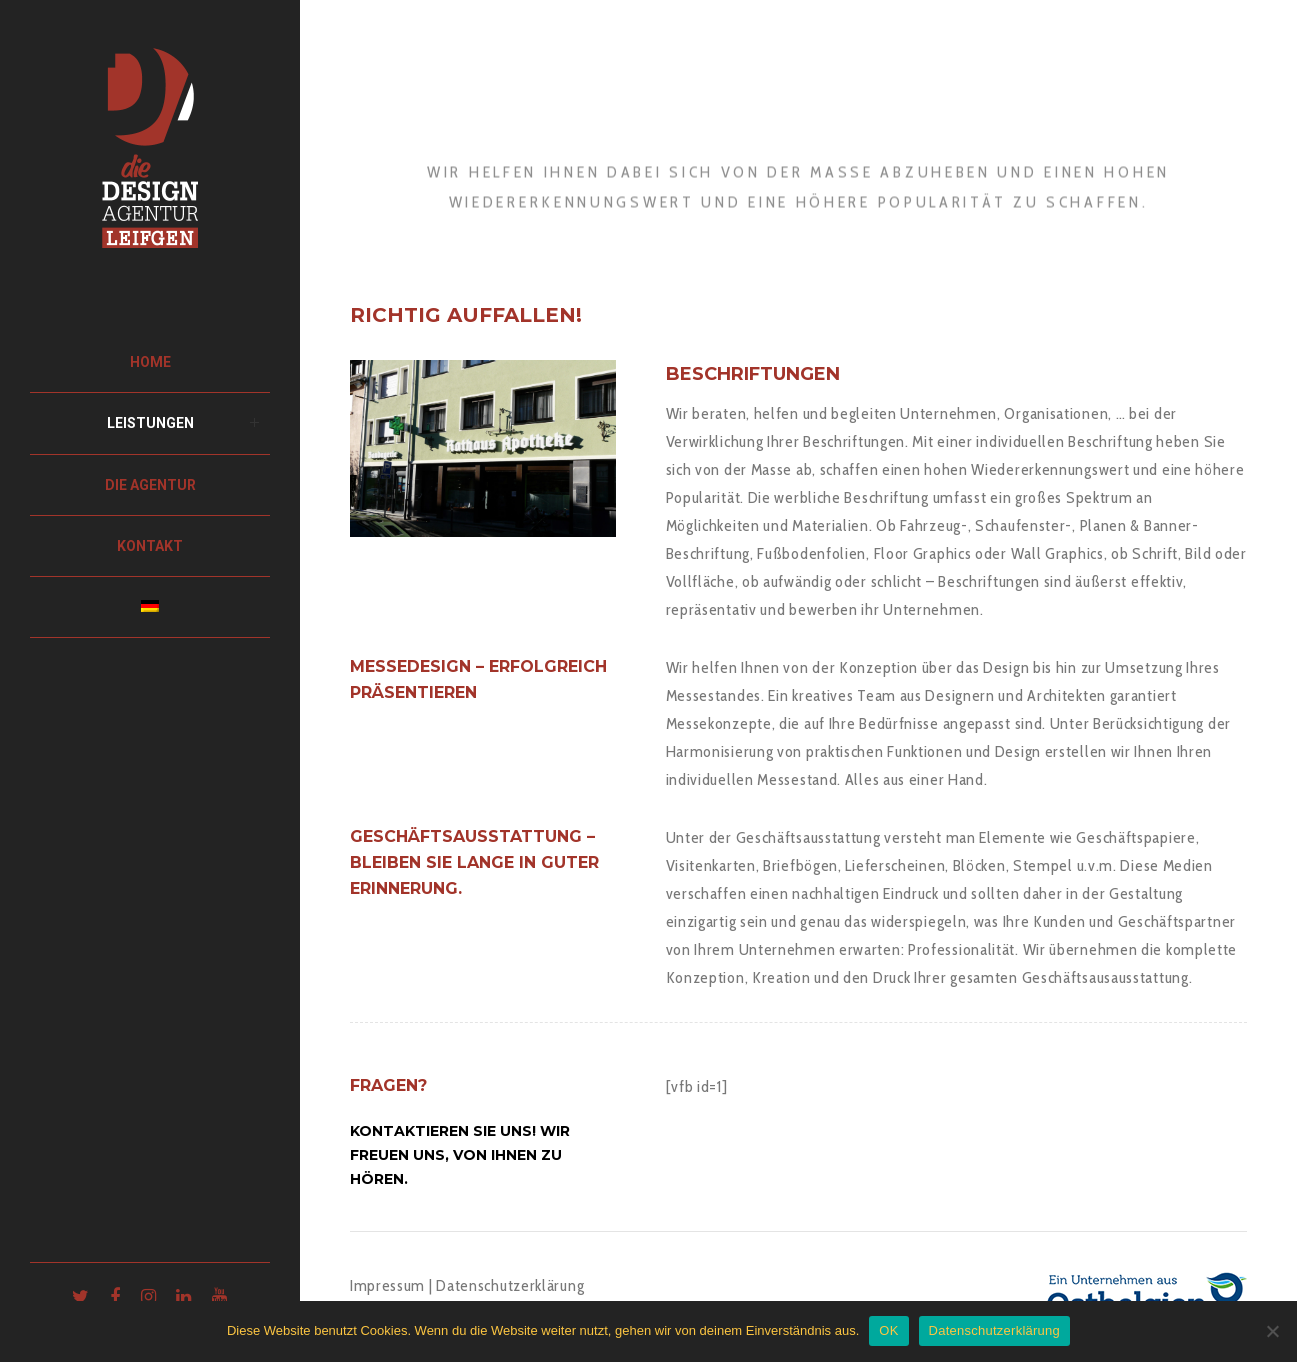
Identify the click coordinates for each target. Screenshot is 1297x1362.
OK (888, 1330)
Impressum (387, 1285)
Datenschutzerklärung (510, 1285)
